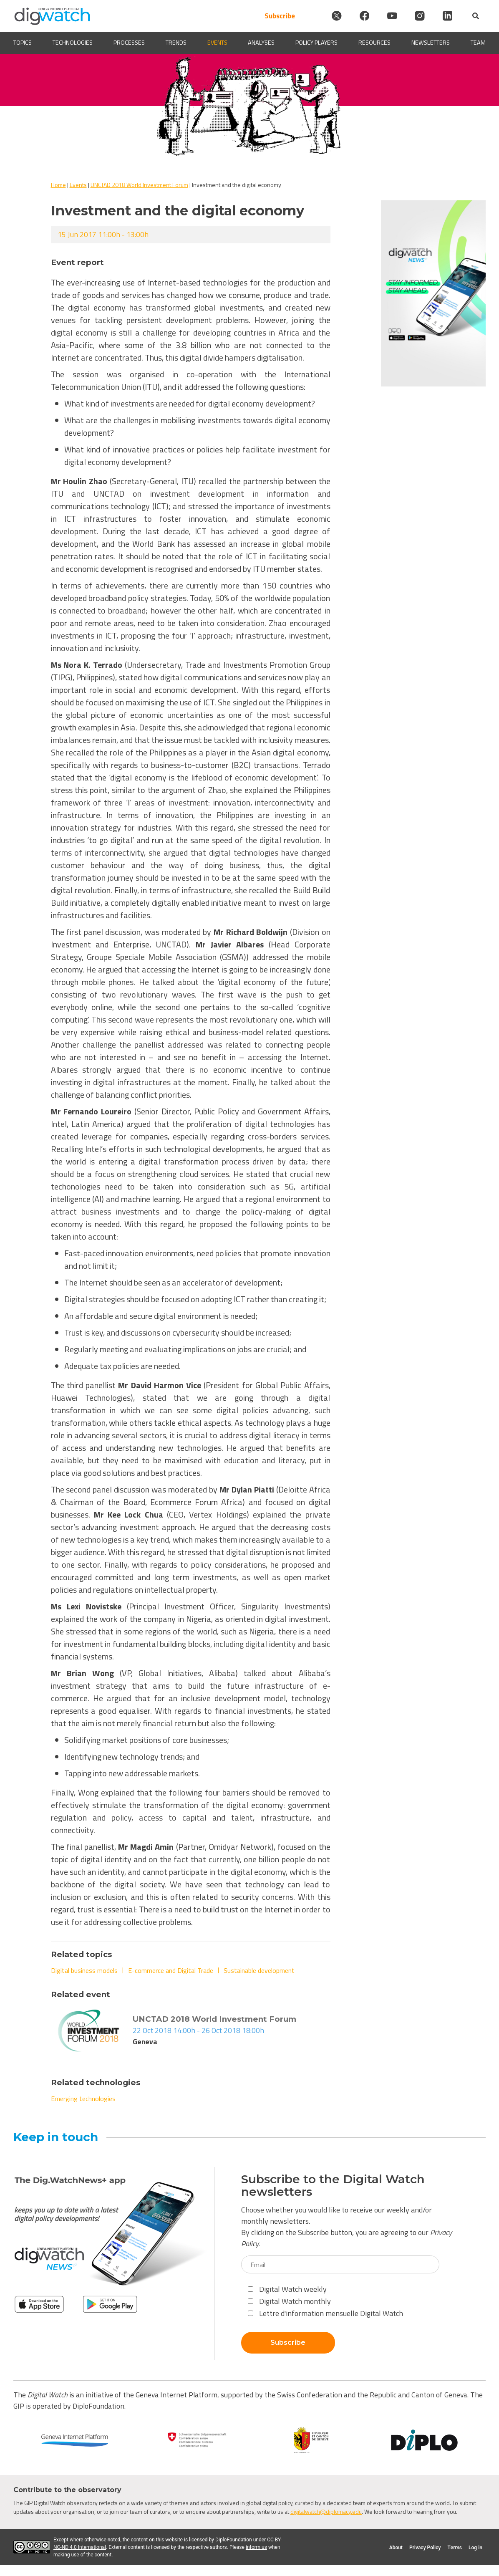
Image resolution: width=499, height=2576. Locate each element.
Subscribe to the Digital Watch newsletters (333, 2186)
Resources (374, 42)
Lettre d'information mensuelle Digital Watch (325, 2313)
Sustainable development (259, 1970)
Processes (129, 42)
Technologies (73, 42)
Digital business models (84, 1970)
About (396, 2547)
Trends (176, 42)
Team (478, 42)
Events (217, 42)
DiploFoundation (233, 2539)
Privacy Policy (425, 2547)
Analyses (261, 42)
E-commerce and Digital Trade (170, 1970)
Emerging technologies (83, 2099)
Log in (475, 2547)
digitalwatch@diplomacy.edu (326, 2511)
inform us (256, 2547)
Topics (22, 42)
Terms (454, 2547)
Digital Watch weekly (287, 2289)
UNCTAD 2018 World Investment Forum (139, 184)
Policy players (316, 42)
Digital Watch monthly (289, 2301)
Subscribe (265, 15)
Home (58, 184)
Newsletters (430, 42)
